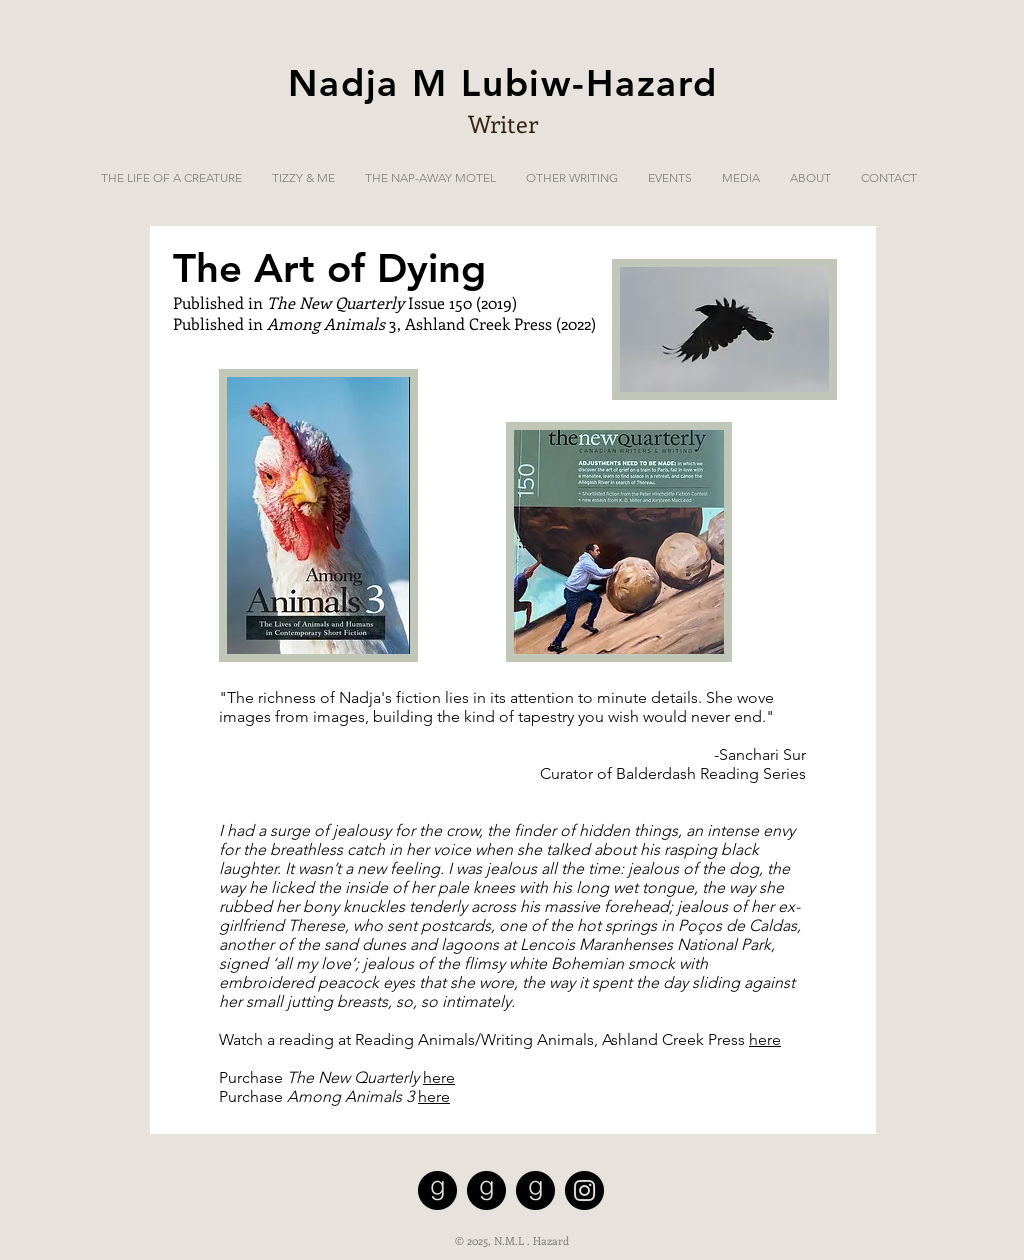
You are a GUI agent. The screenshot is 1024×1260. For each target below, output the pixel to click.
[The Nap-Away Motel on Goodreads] (486, 1190)
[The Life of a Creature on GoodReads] (437, 1190)
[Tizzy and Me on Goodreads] (535, 1190)
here (765, 1039)
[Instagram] (584, 1190)
